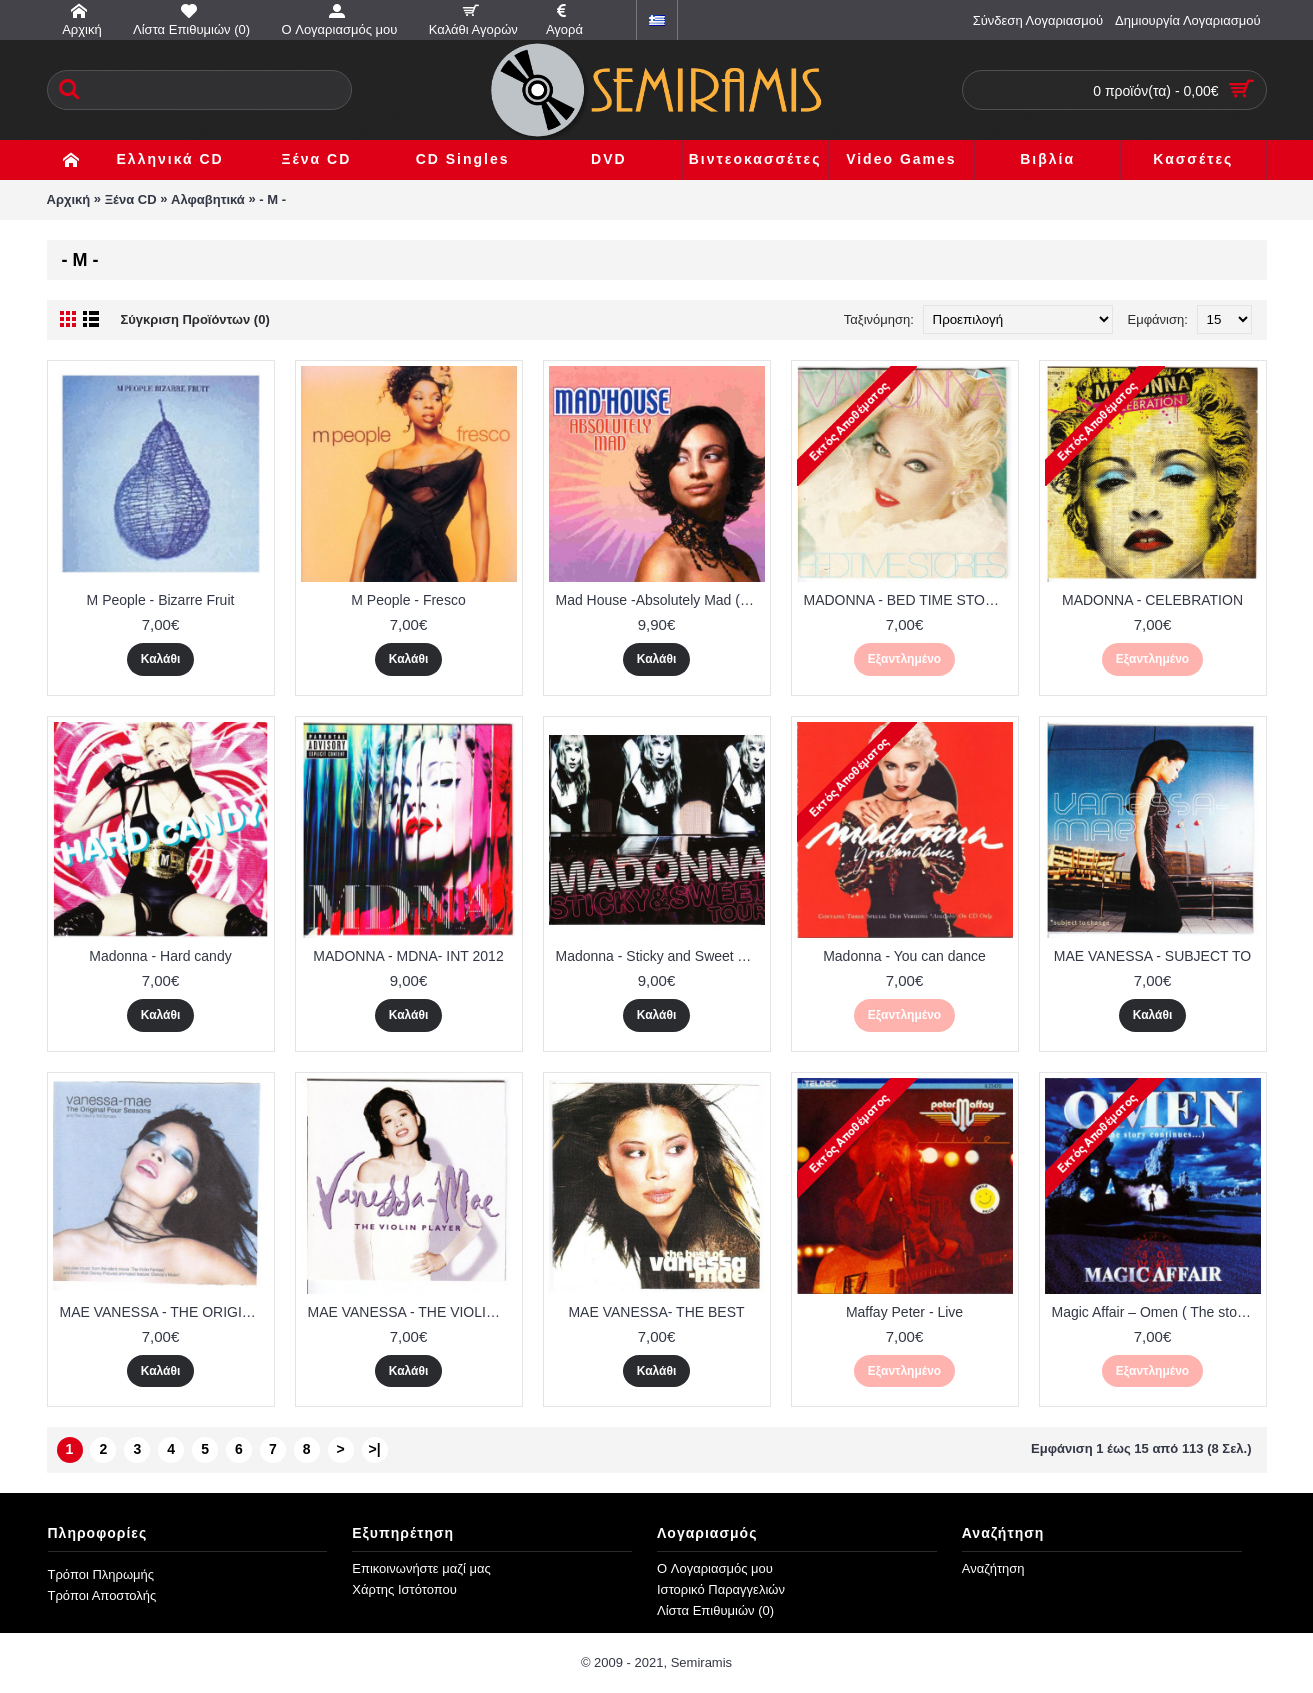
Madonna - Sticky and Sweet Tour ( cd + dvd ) (660, 956)
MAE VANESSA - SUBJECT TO (1152, 956)
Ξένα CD (131, 199)
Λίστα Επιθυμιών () (715, 1610)
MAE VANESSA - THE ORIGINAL (164, 1312)
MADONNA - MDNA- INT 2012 (408, 956)
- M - (272, 199)
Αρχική (69, 199)
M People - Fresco (408, 600)
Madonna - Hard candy (160, 956)
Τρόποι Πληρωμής (101, 1574)
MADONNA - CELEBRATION (1152, 600)
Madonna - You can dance (904, 956)
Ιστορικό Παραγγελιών (721, 1589)
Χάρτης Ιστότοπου (404, 1589)
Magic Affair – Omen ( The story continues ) (1156, 1312)
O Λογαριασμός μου (715, 1568)
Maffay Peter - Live (904, 1312)
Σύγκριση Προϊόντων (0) (195, 319)
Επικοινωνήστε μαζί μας (421, 1568)
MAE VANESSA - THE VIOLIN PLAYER (412, 1312)
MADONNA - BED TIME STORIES (908, 600)
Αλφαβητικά (208, 199)
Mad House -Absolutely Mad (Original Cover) (660, 600)
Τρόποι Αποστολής (102, 1595)
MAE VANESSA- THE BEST (656, 1312)
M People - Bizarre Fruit (161, 600)
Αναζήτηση (993, 1568)
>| (374, 1449)
